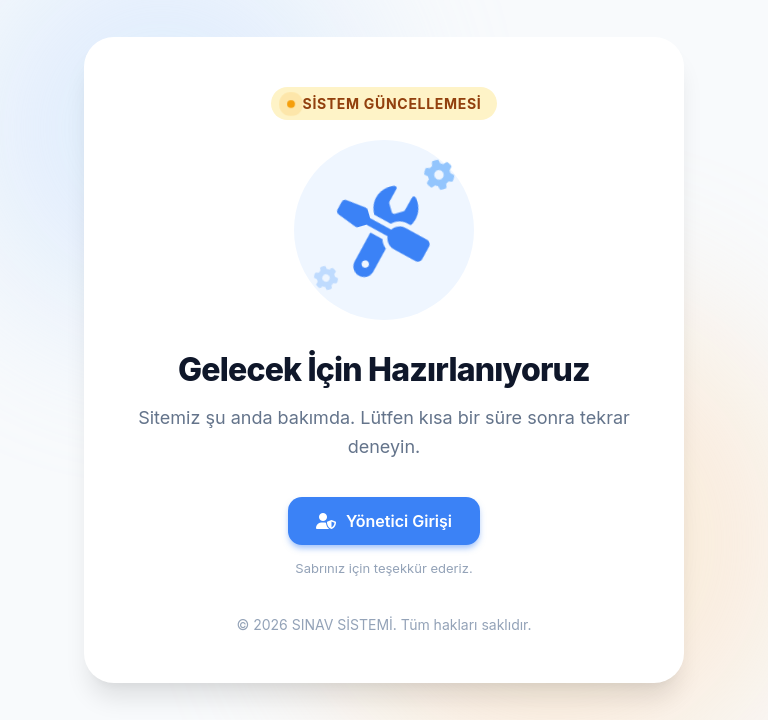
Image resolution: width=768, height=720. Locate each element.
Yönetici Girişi (384, 521)
